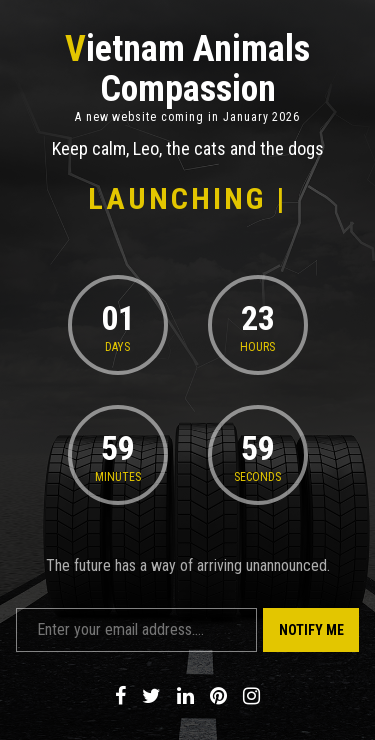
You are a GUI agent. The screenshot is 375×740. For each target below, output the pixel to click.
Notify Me (311, 630)
